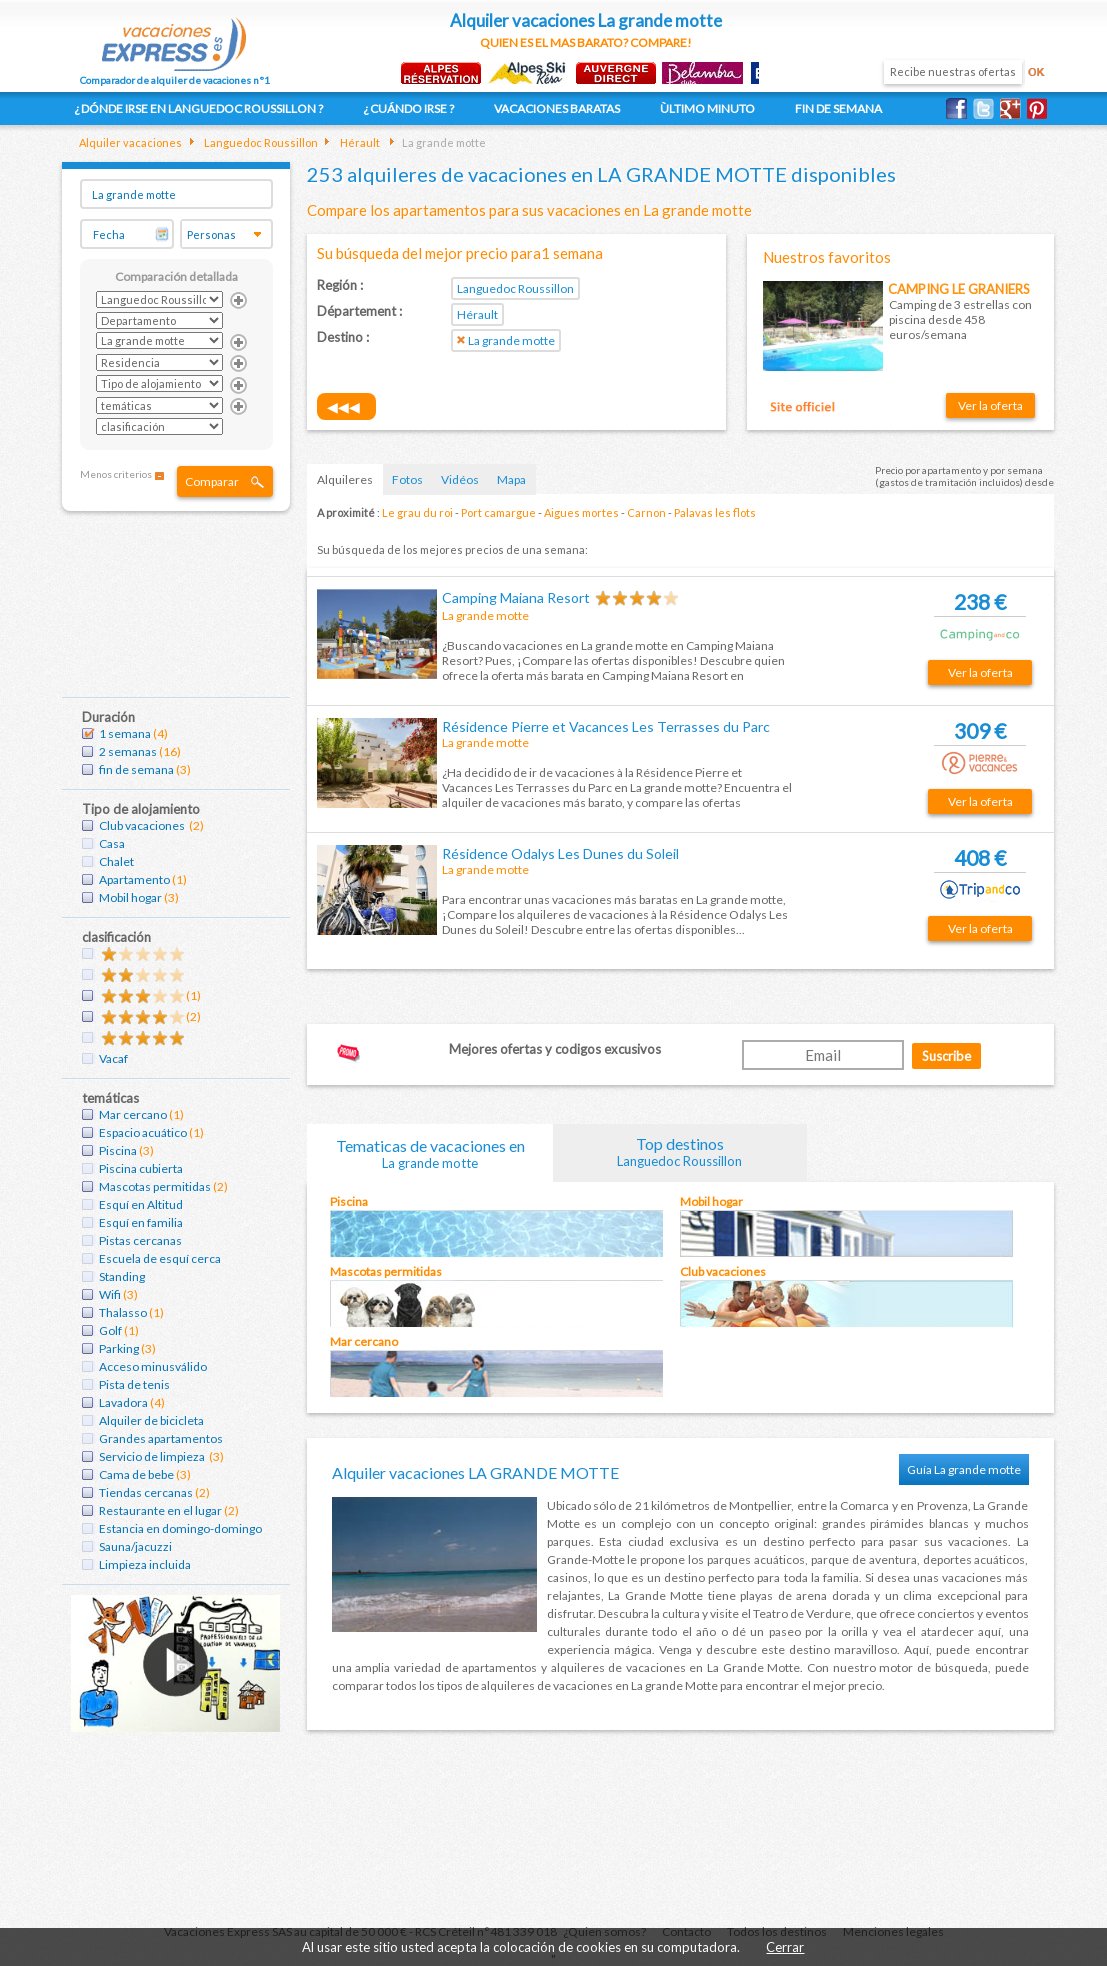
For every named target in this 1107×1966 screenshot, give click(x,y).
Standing (122, 1276)
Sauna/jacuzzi (135, 1546)
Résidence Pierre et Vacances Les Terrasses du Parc (606, 726)
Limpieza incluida (145, 1564)
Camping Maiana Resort (516, 597)
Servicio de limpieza (153, 1456)
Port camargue (498, 512)
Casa (112, 843)
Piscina (118, 1150)
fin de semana (136, 769)
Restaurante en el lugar (160, 1510)
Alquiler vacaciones (130, 142)
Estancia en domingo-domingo (180, 1528)
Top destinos (680, 1151)
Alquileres (345, 479)
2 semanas (128, 751)
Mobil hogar (130, 897)
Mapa (511, 479)
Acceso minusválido (153, 1366)
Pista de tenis (134, 1384)
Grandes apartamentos (161, 1438)
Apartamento (134, 879)
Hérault (359, 142)
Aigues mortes (581, 512)
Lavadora (123, 1402)
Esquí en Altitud (141, 1204)
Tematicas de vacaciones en (430, 1153)
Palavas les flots (715, 512)
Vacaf (113, 1058)
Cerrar (785, 1947)
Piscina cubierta (141, 1168)
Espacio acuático (143, 1132)
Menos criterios (116, 474)
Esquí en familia (141, 1222)
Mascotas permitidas (155, 1186)
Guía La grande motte (964, 1469)
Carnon (646, 512)
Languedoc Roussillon (260, 142)
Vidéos (460, 479)
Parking (119, 1348)
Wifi (110, 1294)
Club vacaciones (143, 825)
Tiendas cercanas (146, 1492)
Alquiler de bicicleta (151, 1420)
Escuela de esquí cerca (160, 1258)
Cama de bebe (136, 1474)
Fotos (407, 479)
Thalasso (123, 1312)
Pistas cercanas (140, 1240)
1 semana (125, 733)
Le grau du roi (417, 512)
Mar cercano (133, 1114)
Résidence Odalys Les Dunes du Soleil (560, 853)
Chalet (116, 861)
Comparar (212, 481)
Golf (110, 1330)
